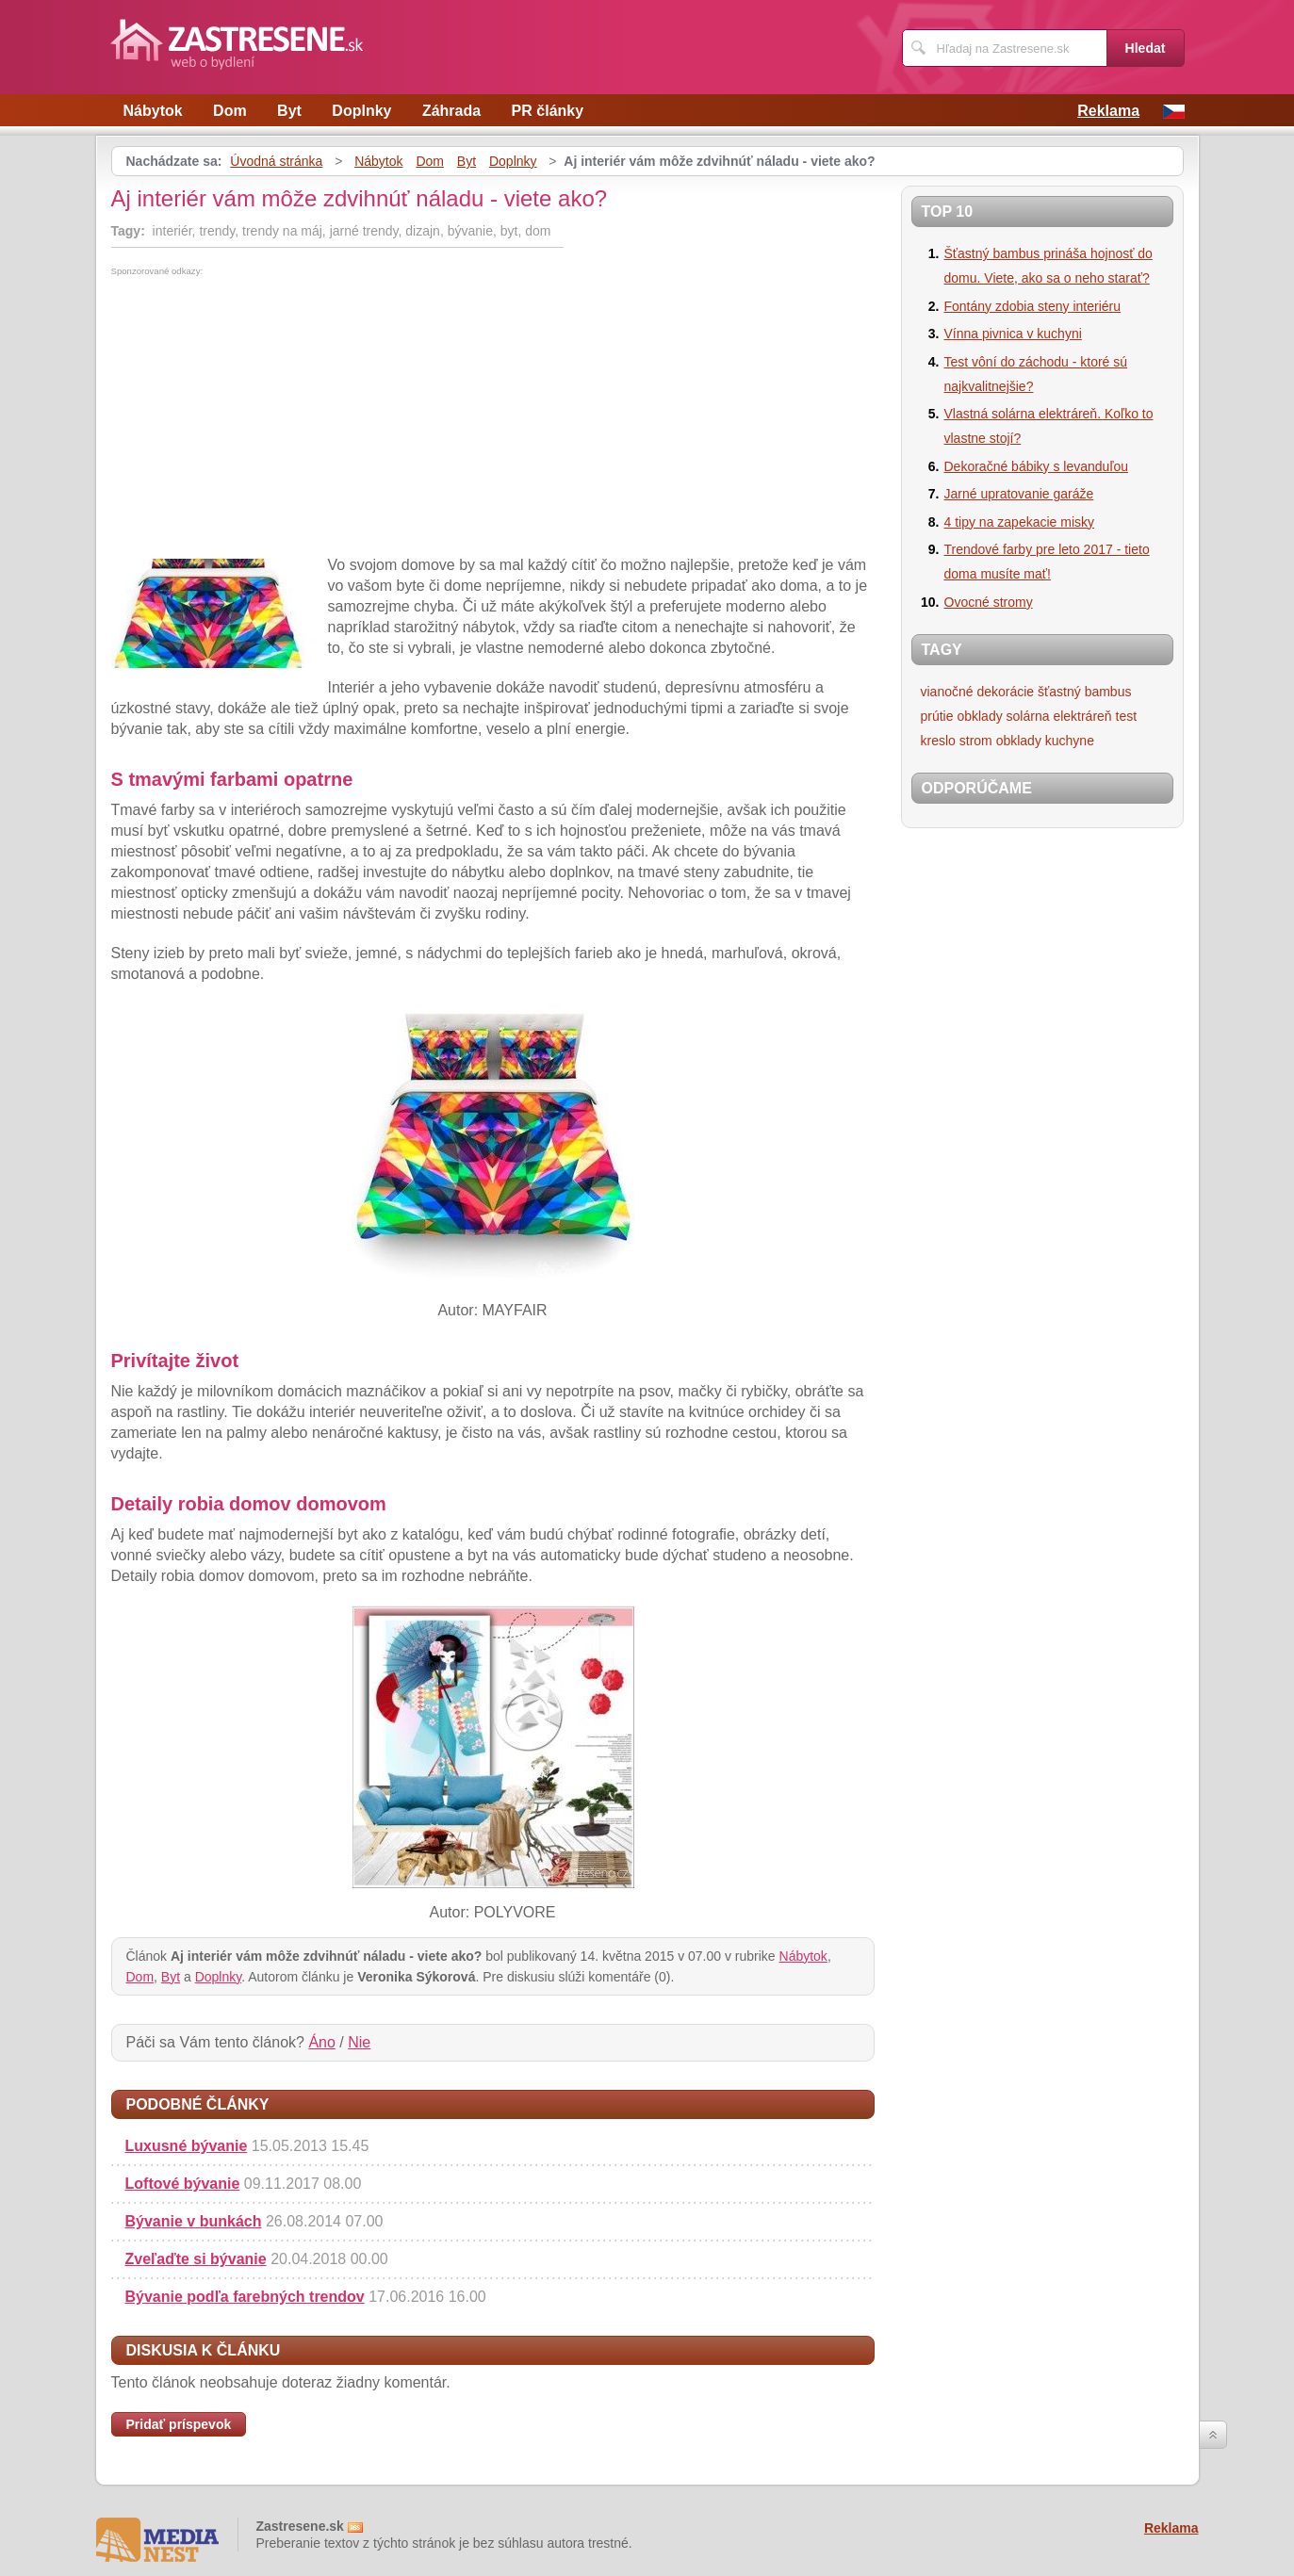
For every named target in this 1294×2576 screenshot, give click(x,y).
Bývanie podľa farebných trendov (245, 2297)
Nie (359, 2042)
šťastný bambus (1084, 691)
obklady (979, 716)
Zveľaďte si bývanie (196, 2259)
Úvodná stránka (276, 161)
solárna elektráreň (1059, 716)
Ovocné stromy (988, 602)
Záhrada (451, 111)
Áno (321, 2042)
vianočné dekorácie (978, 691)
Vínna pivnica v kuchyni (1013, 333)
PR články (547, 111)
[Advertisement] (269, 417)
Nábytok (153, 111)
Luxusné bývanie (186, 2146)
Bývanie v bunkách (193, 2221)
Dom (230, 111)
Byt (289, 111)
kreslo (938, 740)
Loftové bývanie (182, 2184)
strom (975, 740)
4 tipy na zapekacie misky (1019, 522)
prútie (937, 716)
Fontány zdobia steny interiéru (1033, 306)
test (1127, 716)
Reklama (1108, 111)
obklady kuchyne (1045, 740)
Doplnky (361, 111)
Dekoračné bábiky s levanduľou (1036, 466)
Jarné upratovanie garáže (1019, 493)
